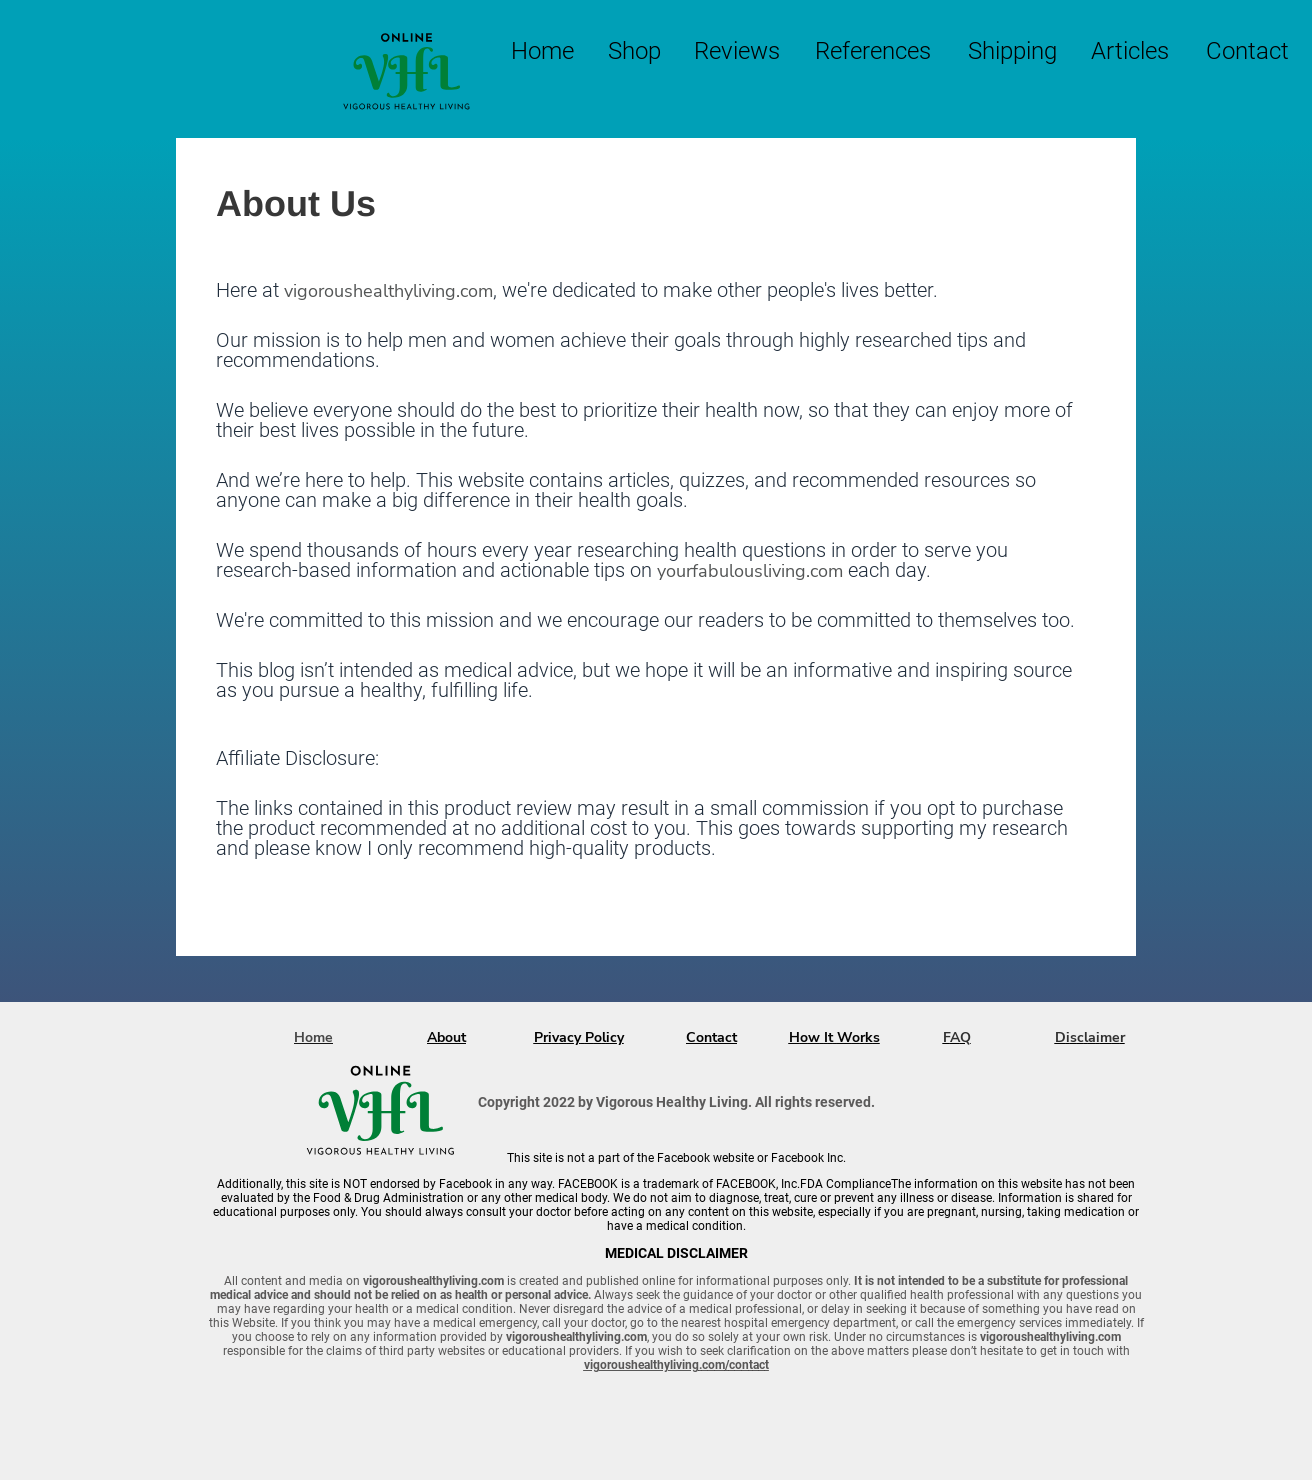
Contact (1247, 51)
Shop (634, 51)
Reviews (737, 51)
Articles (1130, 51)
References (873, 51)
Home (542, 51)
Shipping (1012, 51)
